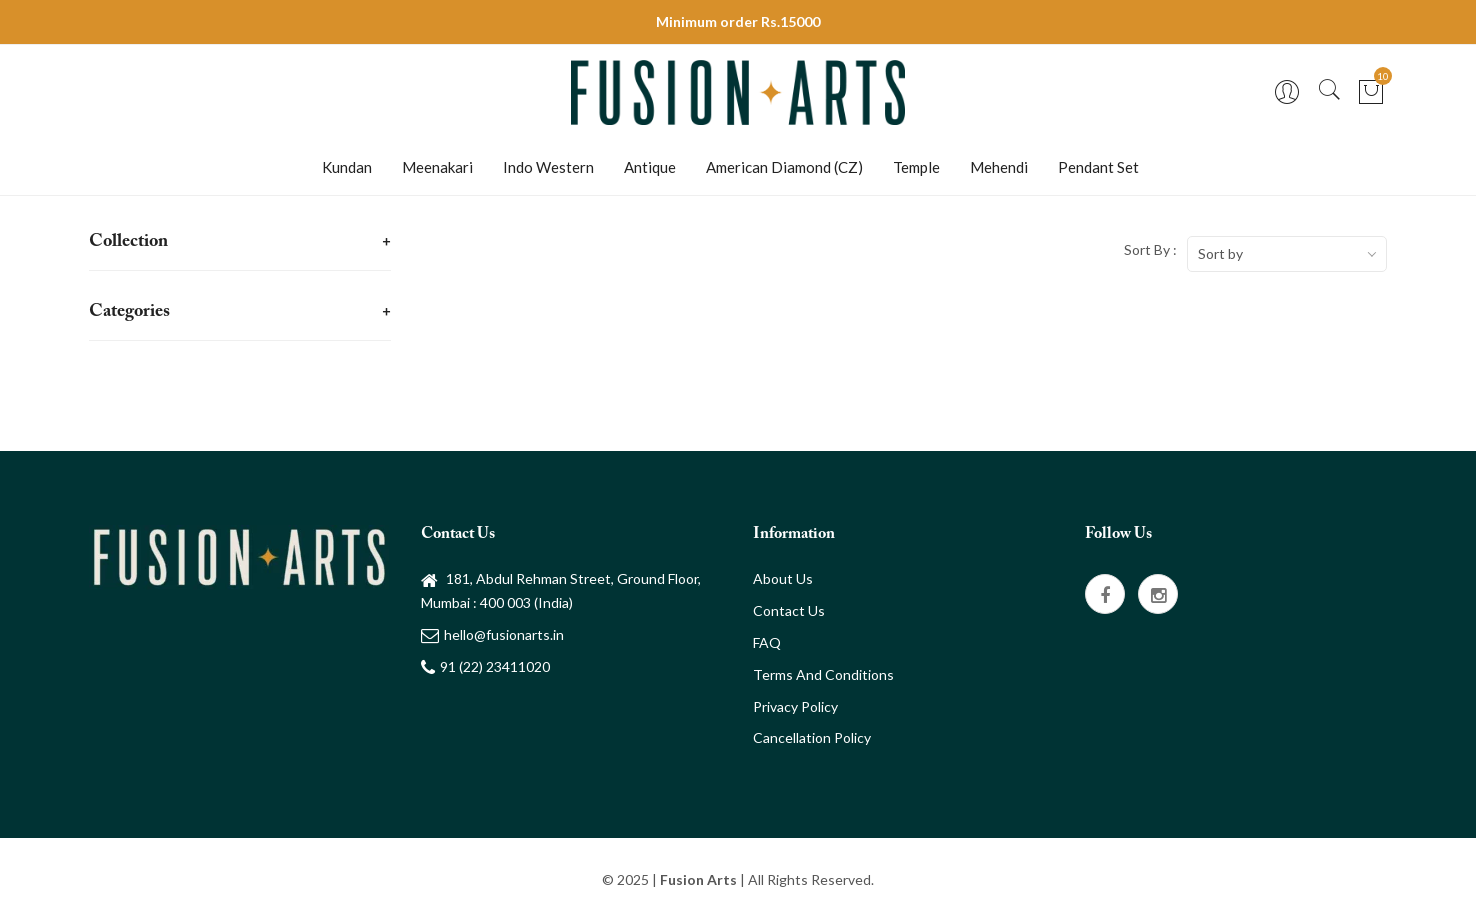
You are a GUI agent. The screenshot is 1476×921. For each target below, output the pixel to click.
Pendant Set (1098, 167)
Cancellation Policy (812, 737)
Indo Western (548, 167)
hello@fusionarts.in (492, 634)
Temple (916, 167)
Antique (650, 167)
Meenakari (437, 167)
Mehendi (999, 167)
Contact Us (789, 610)
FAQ (767, 642)
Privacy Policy (795, 706)
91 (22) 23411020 (485, 666)
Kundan (347, 167)
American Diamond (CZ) (784, 167)
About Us (783, 578)
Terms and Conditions (823, 674)
